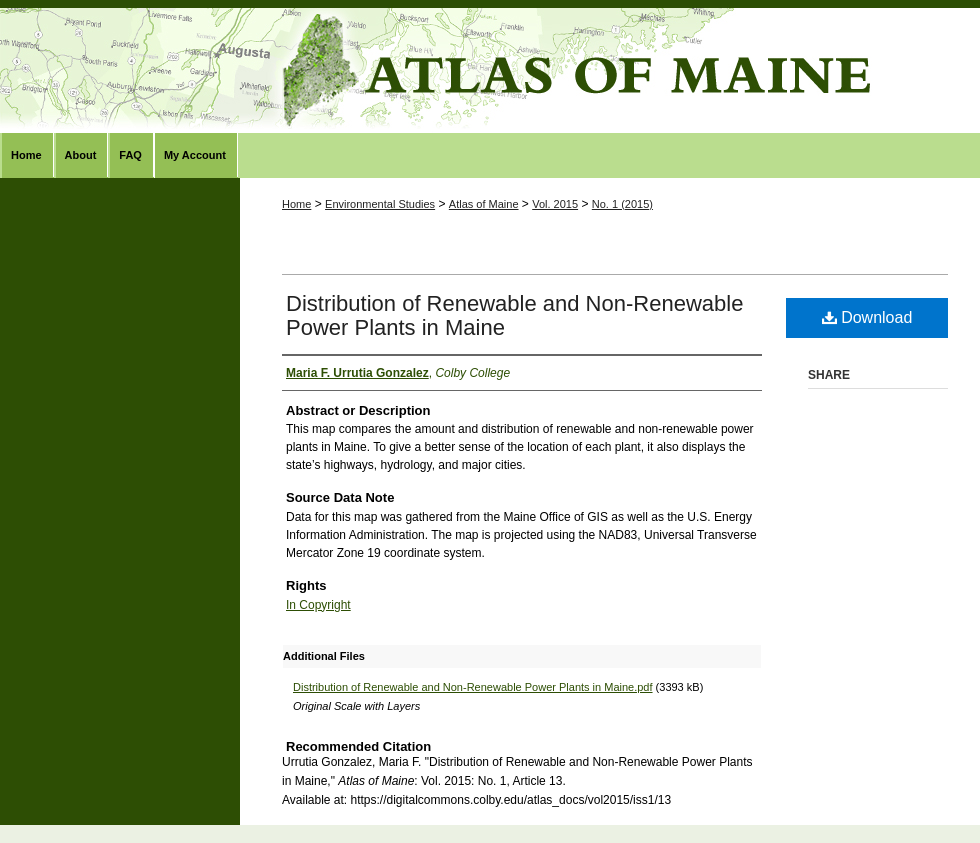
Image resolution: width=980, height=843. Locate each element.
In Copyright (318, 605)
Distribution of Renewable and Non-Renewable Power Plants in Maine (514, 315)
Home (296, 204)
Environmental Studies (380, 204)
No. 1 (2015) (622, 204)
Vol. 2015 (555, 204)
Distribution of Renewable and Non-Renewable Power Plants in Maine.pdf (473, 687)
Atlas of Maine (490, 70)
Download (867, 317)
